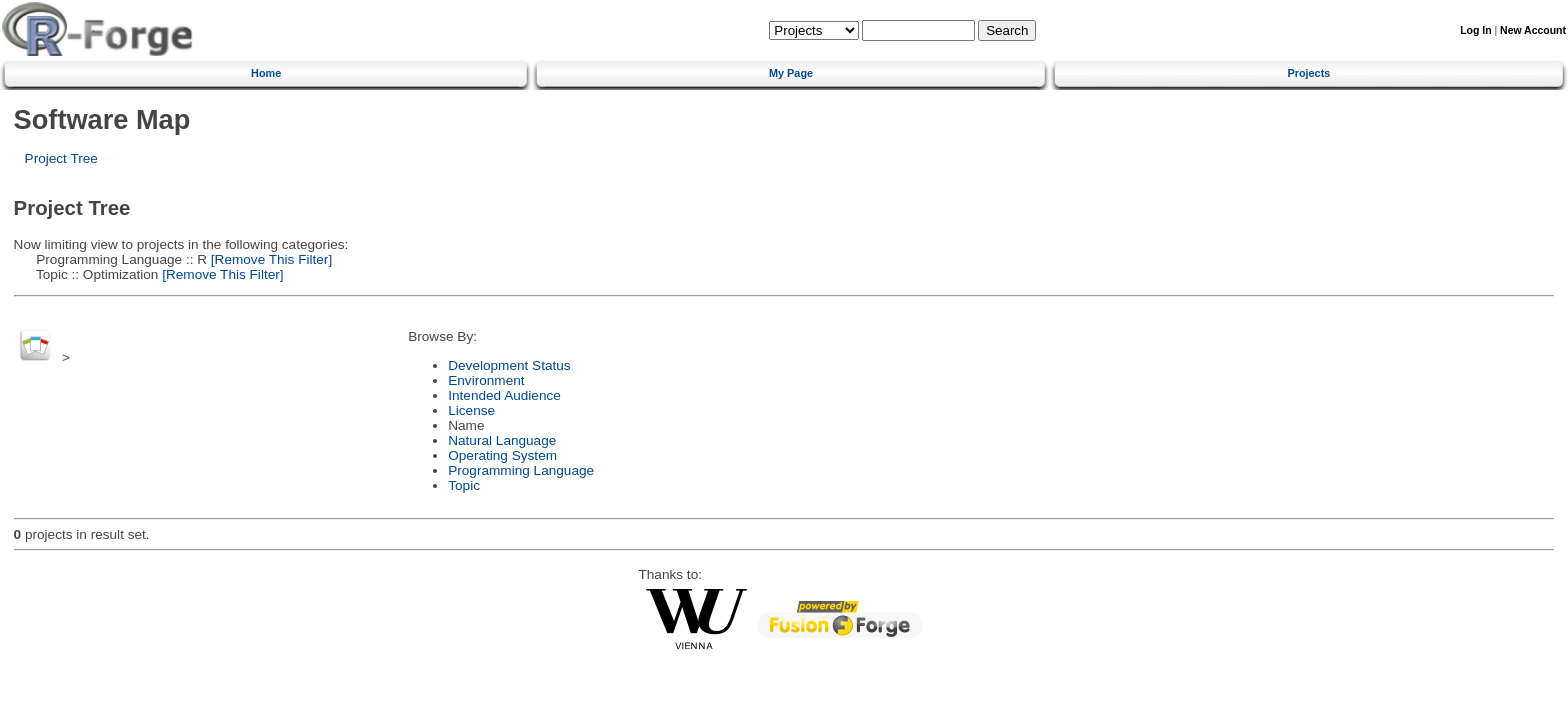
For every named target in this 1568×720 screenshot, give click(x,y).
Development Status (509, 365)
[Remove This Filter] (269, 259)
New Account (1533, 30)
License (471, 410)
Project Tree (61, 158)
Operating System (502, 455)
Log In (1475, 30)
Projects (1308, 73)
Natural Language (502, 440)
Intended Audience (504, 395)
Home (266, 73)
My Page (791, 73)
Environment (486, 380)
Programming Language (521, 470)
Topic (464, 485)
